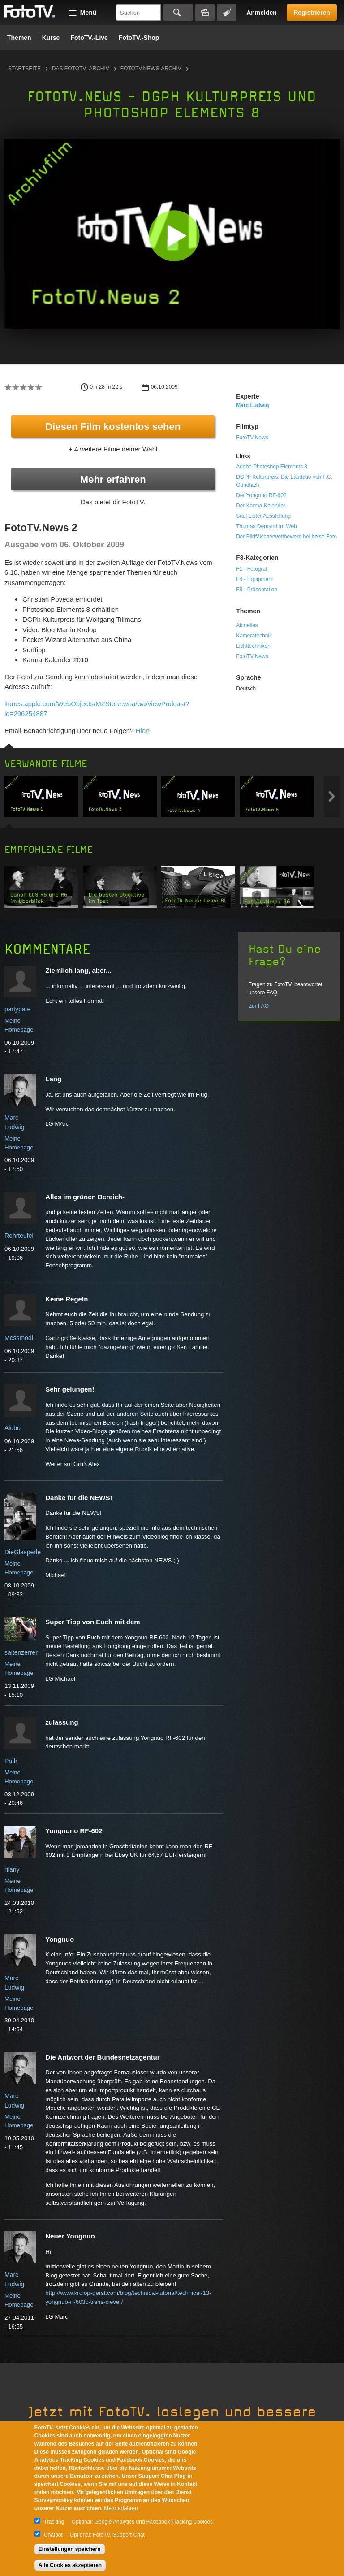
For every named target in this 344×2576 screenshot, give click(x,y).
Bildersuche (205, 12)
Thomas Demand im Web (266, 526)
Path (10, 1761)
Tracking (54, 2522)
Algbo (12, 1427)
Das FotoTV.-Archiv (80, 68)
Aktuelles (247, 625)
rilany (11, 1869)
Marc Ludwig (252, 405)
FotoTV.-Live (89, 37)
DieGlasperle (22, 1552)
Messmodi (18, 1337)
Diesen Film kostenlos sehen (113, 426)
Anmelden (261, 12)
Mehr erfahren (113, 479)
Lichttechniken (253, 646)
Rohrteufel (19, 1235)
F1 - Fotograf (251, 569)
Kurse (51, 37)
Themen (19, 37)
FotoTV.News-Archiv (150, 68)
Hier (142, 730)
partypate (17, 1009)
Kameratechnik (254, 636)
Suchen (178, 12)
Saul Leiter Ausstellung (263, 516)
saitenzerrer (21, 1652)
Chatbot (53, 2535)
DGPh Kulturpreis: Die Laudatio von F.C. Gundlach (284, 481)
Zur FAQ (259, 1006)
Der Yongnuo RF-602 (261, 495)
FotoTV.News (252, 437)
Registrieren (311, 12)
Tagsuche (226, 12)
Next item (332, 796)
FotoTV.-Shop (139, 37)
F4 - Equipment (254, 579)
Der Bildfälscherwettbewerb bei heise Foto (286, 536)
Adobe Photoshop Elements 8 (271, 467)
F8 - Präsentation (256, 589)
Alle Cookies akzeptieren (70, 2565)
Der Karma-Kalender (260, 506)
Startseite (24, 68)
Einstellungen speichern (70, 2549)
